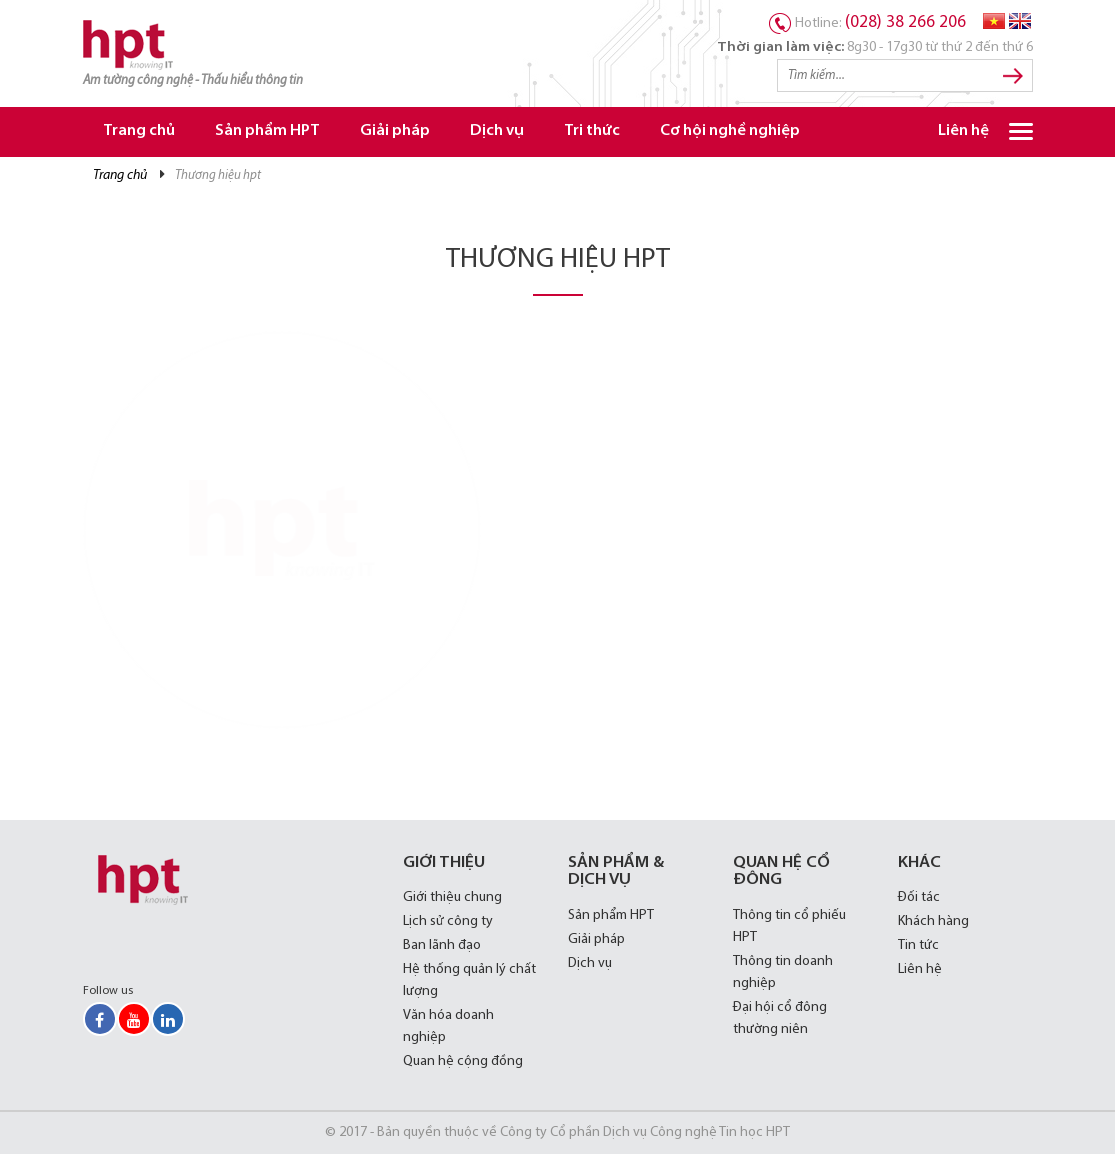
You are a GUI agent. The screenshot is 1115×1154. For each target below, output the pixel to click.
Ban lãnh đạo (442, 945)
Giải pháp (395, 131)
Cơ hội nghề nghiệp (730, 131)
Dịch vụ (497, 131)
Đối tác (919, 897)
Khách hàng (933, 921)
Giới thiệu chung (452, 897)
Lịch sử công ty (448, 921)
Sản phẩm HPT (267, 131)
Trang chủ (139, 131)
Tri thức (592, 131)
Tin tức (918, 945)
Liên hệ (963, 131)
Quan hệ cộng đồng (463, 1061)
